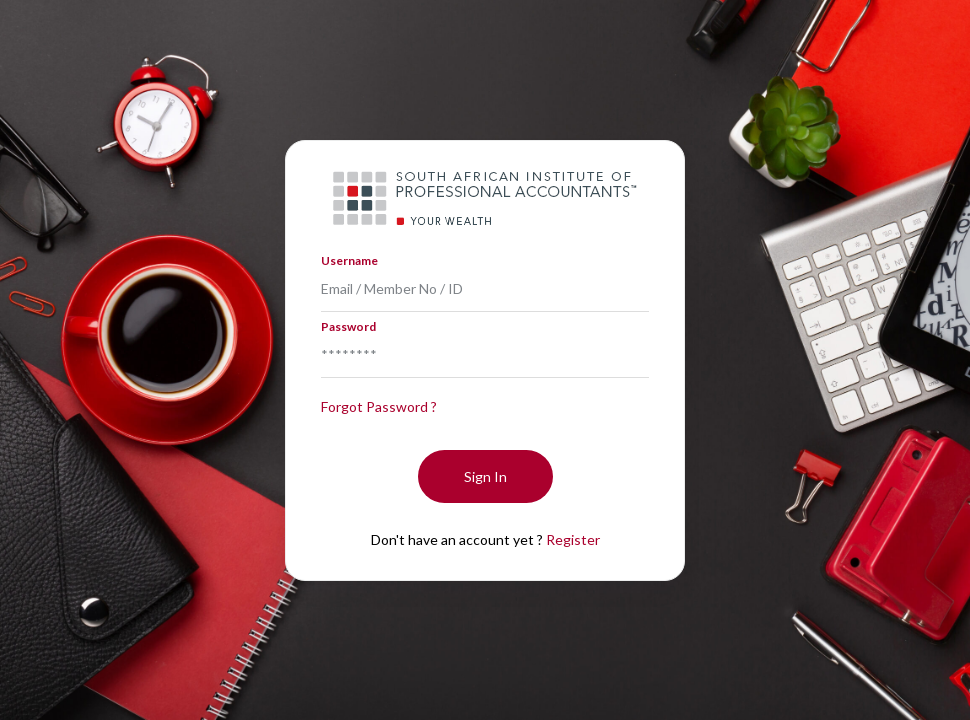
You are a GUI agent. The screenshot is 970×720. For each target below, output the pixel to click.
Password (348, 326)
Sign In (485, 476)
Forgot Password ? (379, 406)
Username (349, 260)
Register (573, 539)
